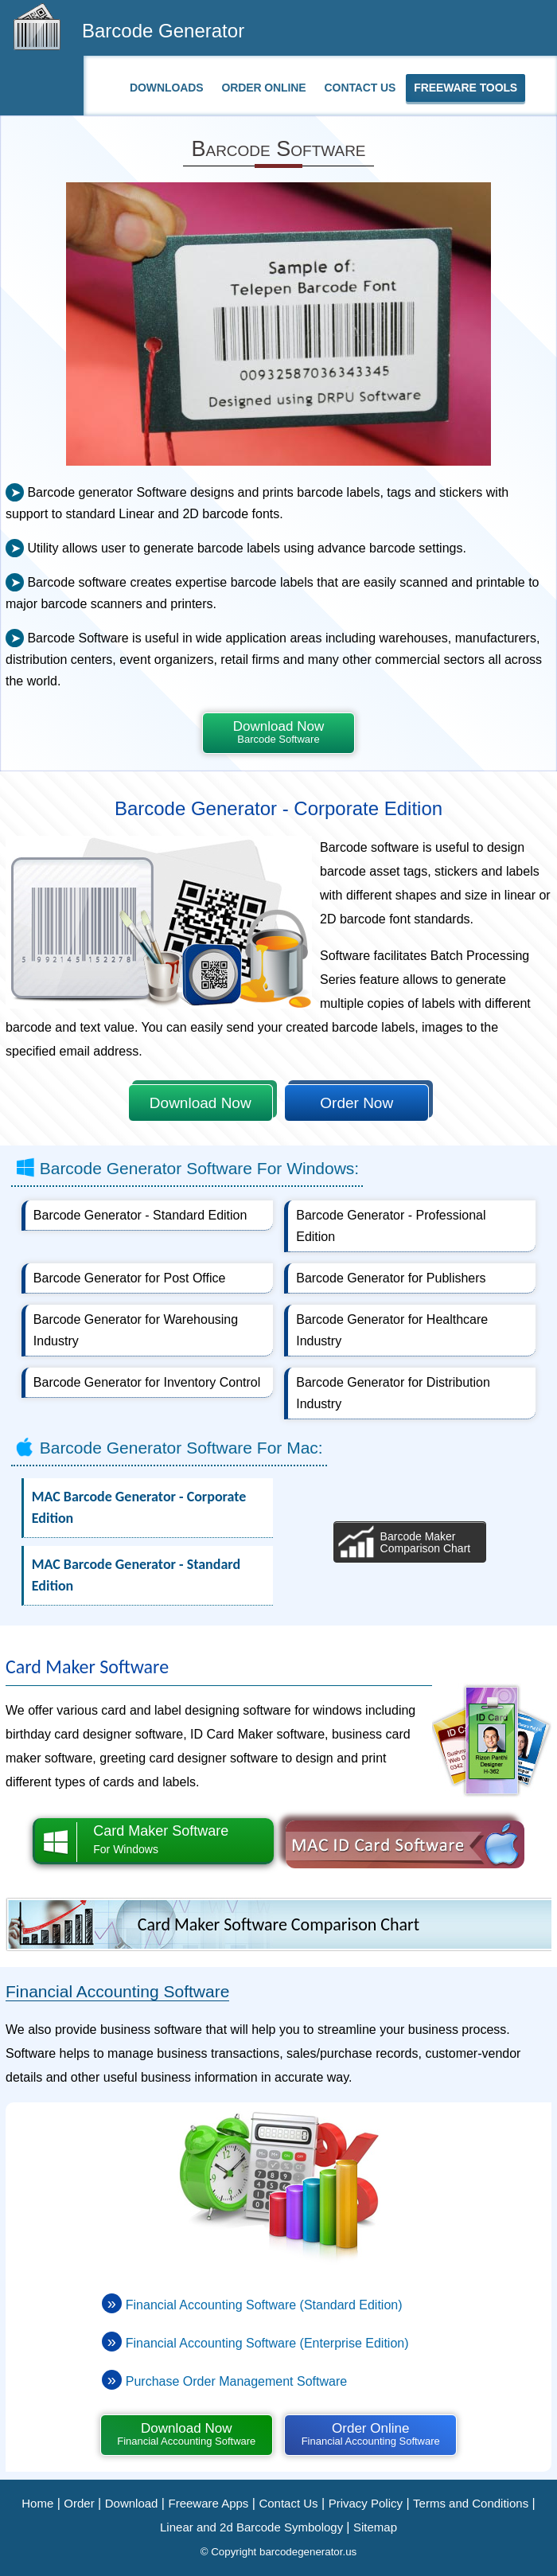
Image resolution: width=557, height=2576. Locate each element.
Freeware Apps (208, 2503)
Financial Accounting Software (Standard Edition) (264, 2305)
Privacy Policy (366, 2503)
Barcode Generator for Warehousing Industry (135, 1330)
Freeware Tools (465, 87)
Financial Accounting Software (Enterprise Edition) (267, 2343)
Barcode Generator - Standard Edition (140, 1215)
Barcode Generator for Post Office (129, 1278)
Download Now (278, 732)
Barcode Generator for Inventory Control (146, 1382)
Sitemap (375, 2527)
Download (131, 2503)
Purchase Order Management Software (236, 2381)
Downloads (166, 87)
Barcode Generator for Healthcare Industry (392, 1330)
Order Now (356, 1103)
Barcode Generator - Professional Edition (390, 1225)
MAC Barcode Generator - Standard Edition (136, 1574)
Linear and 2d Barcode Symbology (253, 2527)
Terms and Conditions (470, 2503)
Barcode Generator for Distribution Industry (393, 1393)
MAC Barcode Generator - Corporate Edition (139, 1507)
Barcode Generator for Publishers (390, 1278)
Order (79, 2503)
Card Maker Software (154, 1841)
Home (37, 2503)
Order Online (263, 87)
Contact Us (360, 87)
